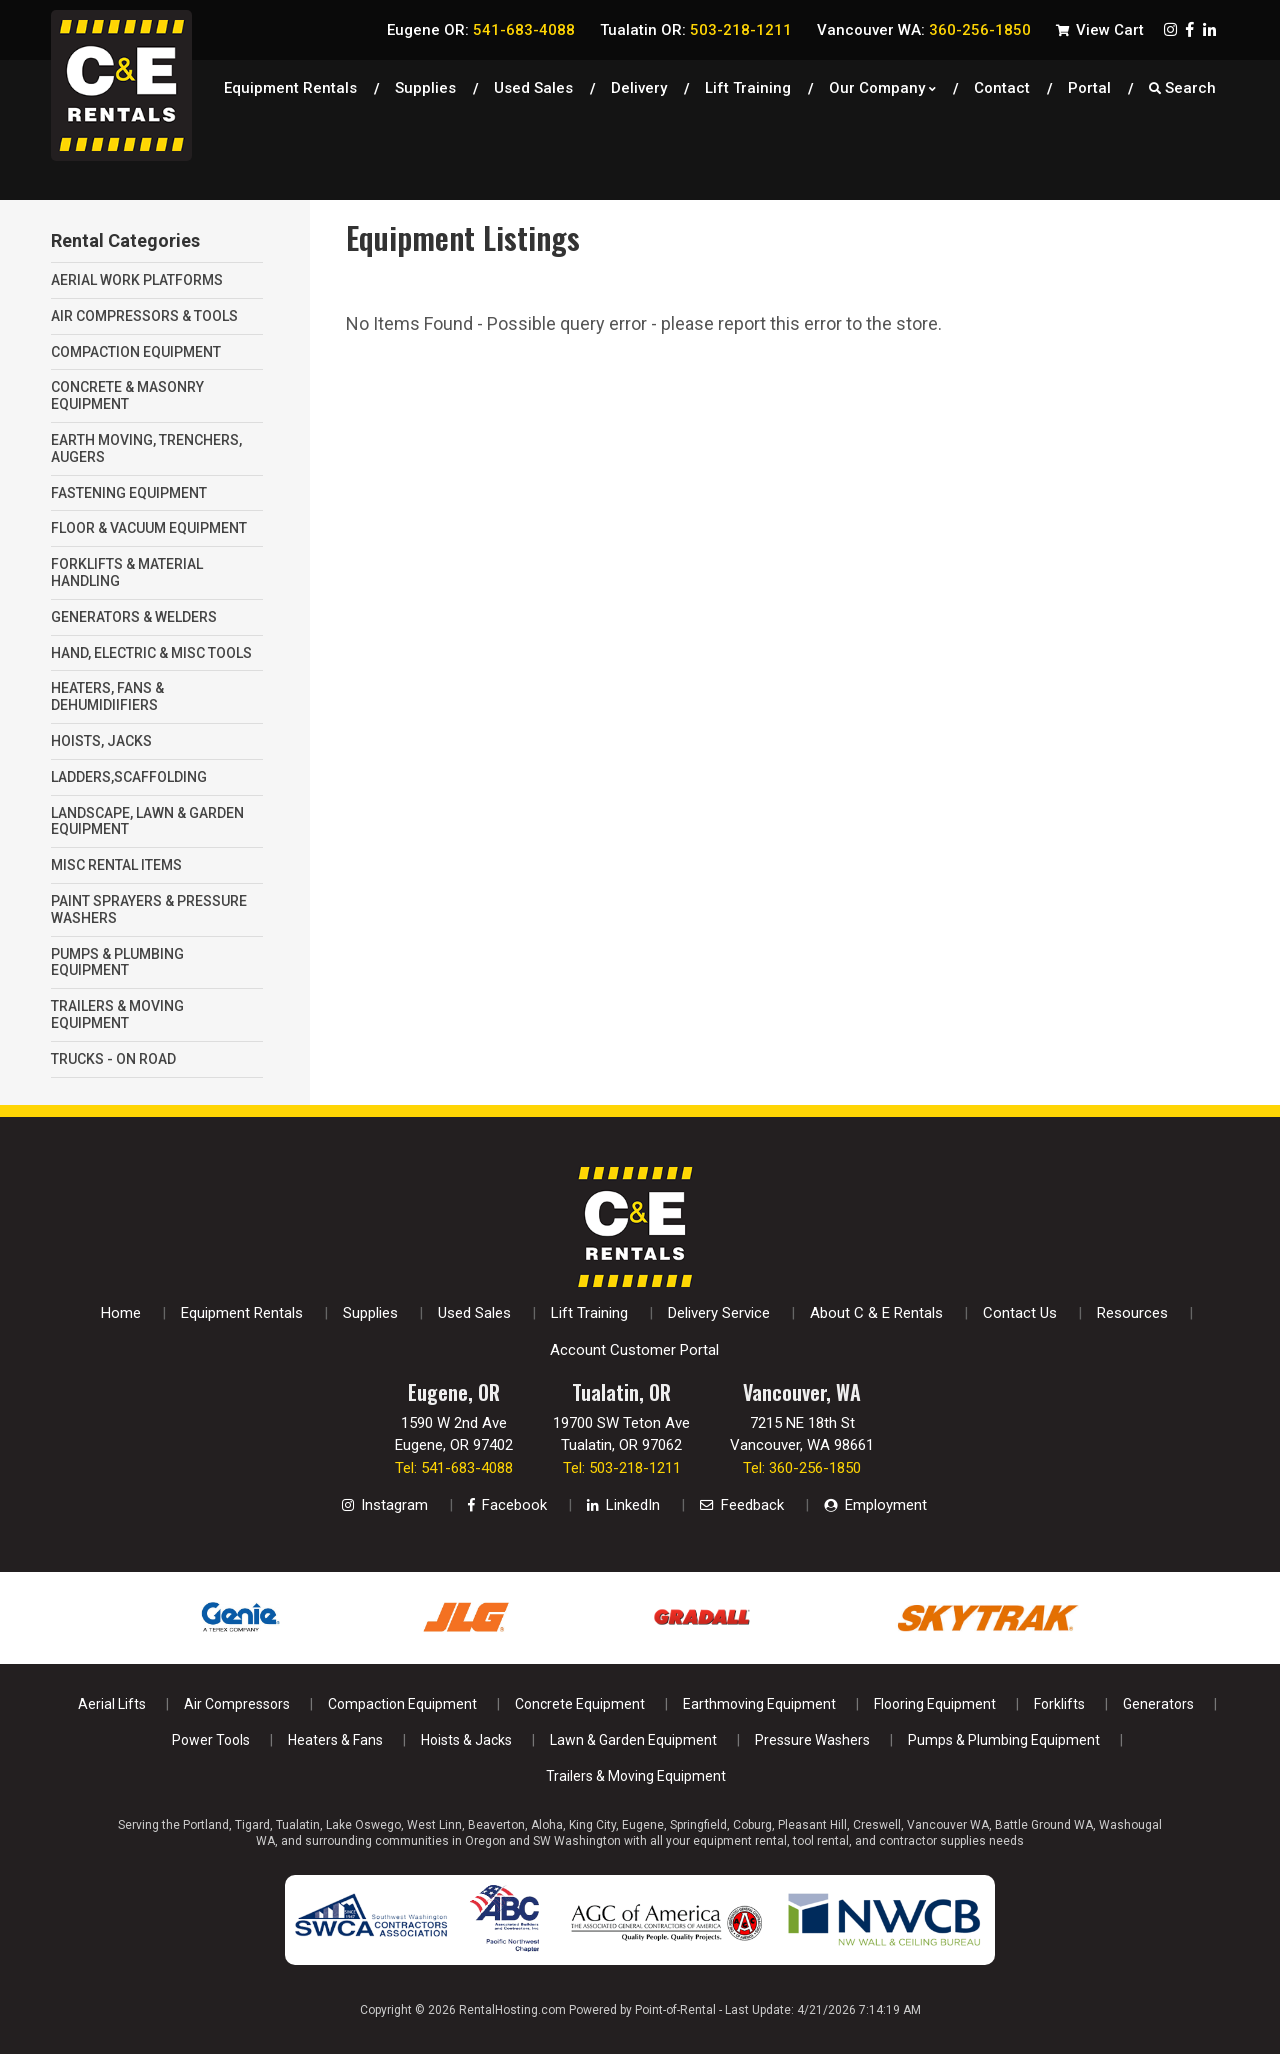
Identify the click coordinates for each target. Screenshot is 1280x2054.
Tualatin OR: (696, 30)
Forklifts (1059, 1704)
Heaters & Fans (335, 1740)
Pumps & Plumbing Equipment (1004, 1740)
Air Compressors (237, 1704)
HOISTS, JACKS (101, 741)
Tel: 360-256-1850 (802, 1468)
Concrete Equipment (580, 1704)
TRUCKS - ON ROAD (113, 1059)
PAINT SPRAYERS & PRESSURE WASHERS (149, 909)
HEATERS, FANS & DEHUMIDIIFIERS (107, 696)
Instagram (385, 1505)
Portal (1089, 85)
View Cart (1100, 30)
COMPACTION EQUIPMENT (136, 352)
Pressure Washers (812, 1740)
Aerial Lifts (112, 1704)
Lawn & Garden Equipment (633, 1740)
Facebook (507, 1505)
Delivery (639, 85)
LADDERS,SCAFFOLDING (129, 777)
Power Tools (211, 1740)
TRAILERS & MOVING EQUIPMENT (117, 1014)
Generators (1158, 1704)
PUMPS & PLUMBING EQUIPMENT (117, 962)
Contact (1002, 85)
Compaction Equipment (402, 1704)
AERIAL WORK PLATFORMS (137, 280)
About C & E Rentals (876, 1313)
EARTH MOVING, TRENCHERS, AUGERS (146, 448)
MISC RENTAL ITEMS (116, 865)
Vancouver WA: (924, 30)
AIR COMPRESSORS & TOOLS (144, 316)
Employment (875, 1505)
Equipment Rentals (290, 85)
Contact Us (1020, 1313)
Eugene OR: (481, 30)
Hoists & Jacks (466, 1740)
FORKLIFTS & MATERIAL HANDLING (127, 572)
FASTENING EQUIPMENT (129, 493)
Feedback (742, 1505)
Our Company (882, 85)
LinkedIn (623, 1505)
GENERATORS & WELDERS (134, 617)
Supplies (425, 85)
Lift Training (748, 85)
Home (121, 1313)
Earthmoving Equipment (759, 1704)
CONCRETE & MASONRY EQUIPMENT (127, 395)
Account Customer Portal (634, 1350)
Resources (1132, 1313)
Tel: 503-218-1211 (622, 1468)
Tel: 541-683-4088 (454, 1468)
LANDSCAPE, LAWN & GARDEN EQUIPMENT (147, 821)
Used (533, 85)
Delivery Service (719, 1313)
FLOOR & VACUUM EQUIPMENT (149, 528)
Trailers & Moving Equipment (636, 1776)
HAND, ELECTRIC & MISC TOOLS (151, 653)
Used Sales (474, 1313)
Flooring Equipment (935, 1704)
